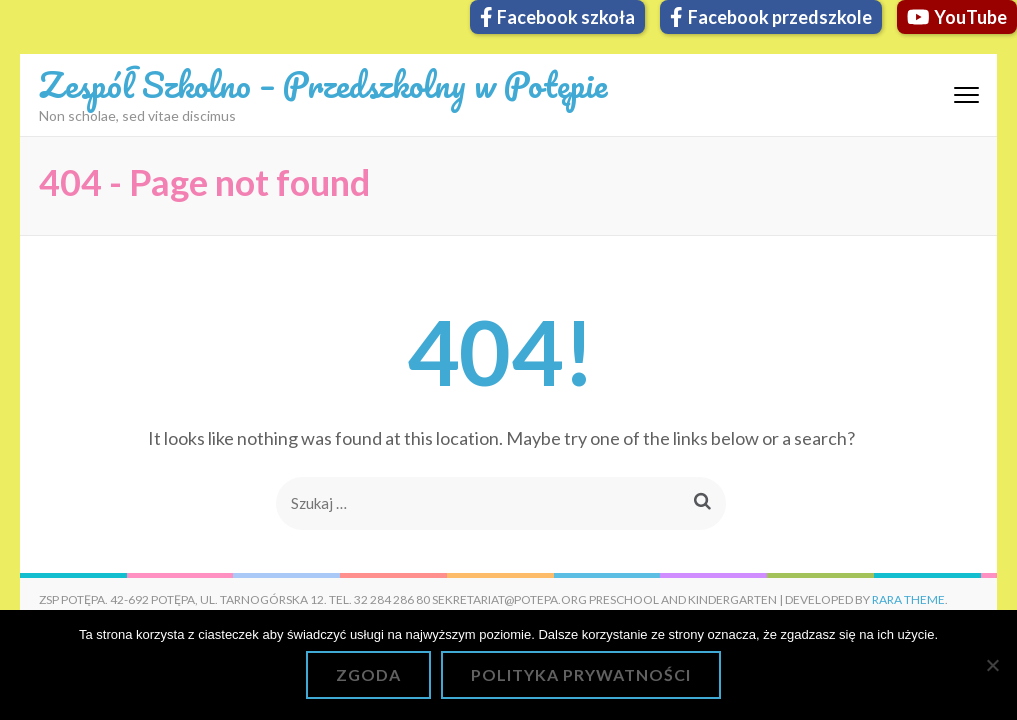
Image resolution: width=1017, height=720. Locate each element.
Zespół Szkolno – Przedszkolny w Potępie (323, 84)
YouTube (957, 17)
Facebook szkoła (558, 17)
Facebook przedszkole (771, 17)
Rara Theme (908, 599)
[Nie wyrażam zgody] (992, 665)
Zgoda (368, 674)
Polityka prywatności (581, 674)
